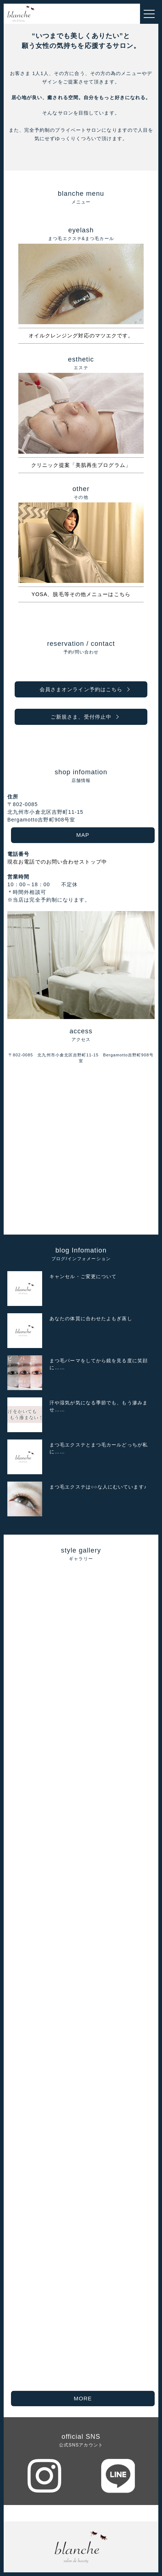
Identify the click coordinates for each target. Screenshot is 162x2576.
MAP (82, 835)
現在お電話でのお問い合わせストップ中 (57, 862)
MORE (83, 2398)
